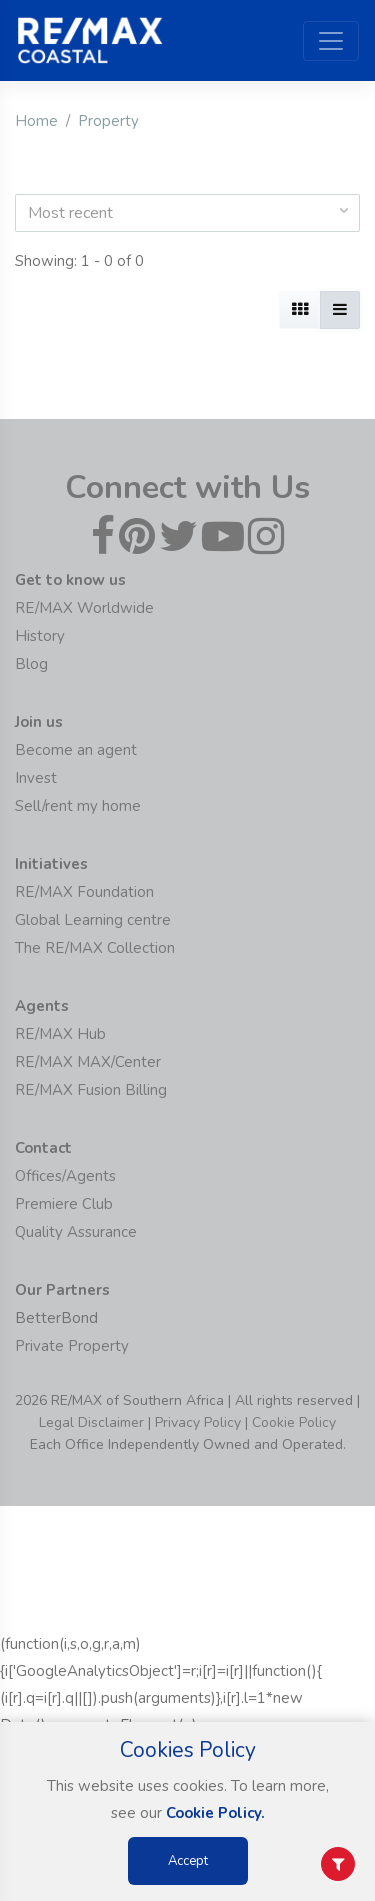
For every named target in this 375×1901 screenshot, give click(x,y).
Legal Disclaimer (91, 1422)
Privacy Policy (198, 1422)
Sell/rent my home (78, 806)
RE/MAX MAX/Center (88, 1062)
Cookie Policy (294, 1422)
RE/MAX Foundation (84, 892)
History (40, 636)
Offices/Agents (65, 1176)
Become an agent (76, 750)
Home (36, 121)
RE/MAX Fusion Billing (91, 1090)
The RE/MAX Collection (95, 948)
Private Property (72, 1346)
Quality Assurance (76, 1232)
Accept (188, 1861)
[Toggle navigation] (331, 41)
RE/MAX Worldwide (84, 608)
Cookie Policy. (215, 1813)
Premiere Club (64, 1204)
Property (108, 121)
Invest (36, 778)
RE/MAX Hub (60, 1034)
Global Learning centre (93, 920)
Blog (31, 664)
